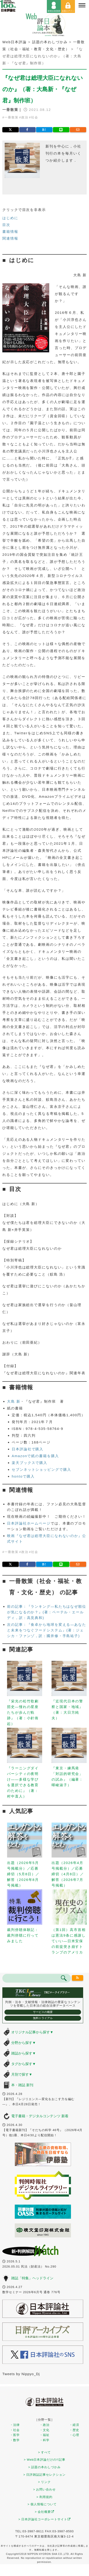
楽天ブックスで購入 (29, 1463)
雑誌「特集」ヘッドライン (32, 2278)
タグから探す (23, 2064)
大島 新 (13, 1401)
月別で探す (21, 2074)
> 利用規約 (45, 2497)
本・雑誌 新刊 (22, 2085)
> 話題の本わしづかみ (44, 2467)
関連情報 (10, 238)
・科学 (44, 2440)
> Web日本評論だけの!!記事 (44, 2459)
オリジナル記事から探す (32, 2032)
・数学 (15, 2440)
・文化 (44, 2430)
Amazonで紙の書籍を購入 (35, 1456)
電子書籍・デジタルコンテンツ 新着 (39, 2116)
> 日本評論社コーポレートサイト (45, 2519)
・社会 (15, 2430)
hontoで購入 (23, 1476)
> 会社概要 (44, 2512)
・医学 (15, 2435)
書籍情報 (10, 231)
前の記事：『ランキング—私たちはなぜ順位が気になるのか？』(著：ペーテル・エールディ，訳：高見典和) (46, 1612)
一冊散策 (11, 117)
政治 (24, 117)
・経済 (74, 2425)
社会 (34, 117)
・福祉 (44, 2435)
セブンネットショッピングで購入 (41, 1469)
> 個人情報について (42, 2504)
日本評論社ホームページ (29, 1523)
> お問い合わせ (44, 2489)
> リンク (44, 2482)
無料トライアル (43, 2018)
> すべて (44, 2452)
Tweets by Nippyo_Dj (21, 2374)
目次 (6, 225)
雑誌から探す (23, 2053)
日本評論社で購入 (27, 1449)
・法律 (15, 2425)
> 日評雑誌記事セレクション (44, 2474)
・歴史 (74, 2430)
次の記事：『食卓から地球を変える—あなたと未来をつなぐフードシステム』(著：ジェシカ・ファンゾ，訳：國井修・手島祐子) (46, 1630)
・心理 (74, 2435)
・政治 (44, 2425)
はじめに (10, 218)
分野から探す (23, 2043)
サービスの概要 (43, 2012)
